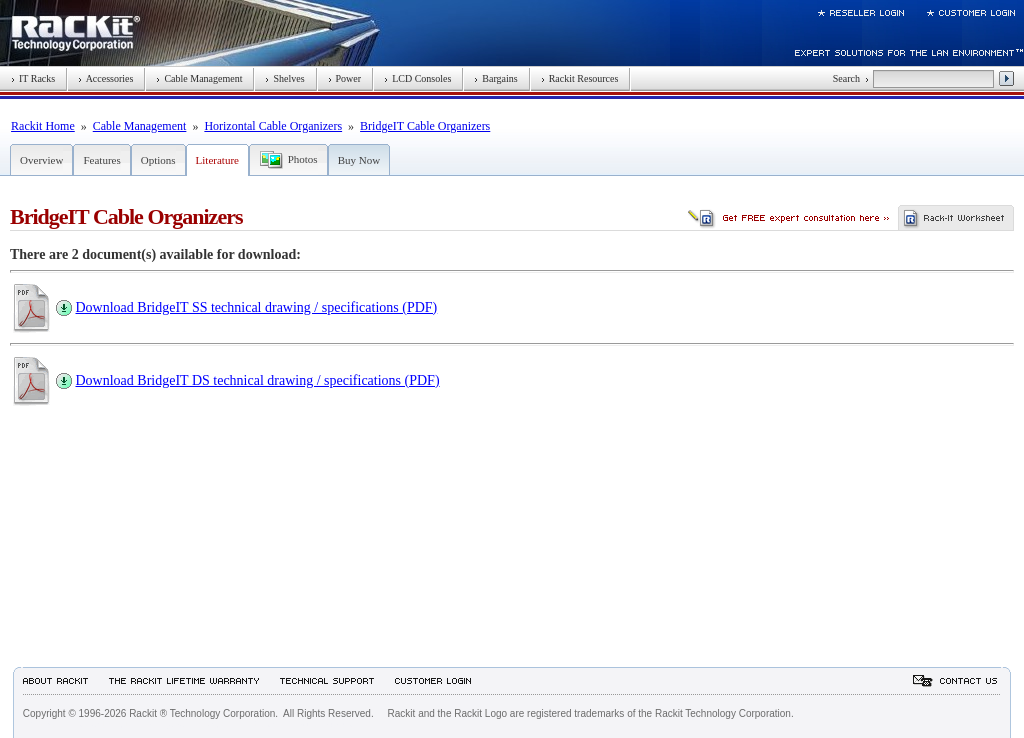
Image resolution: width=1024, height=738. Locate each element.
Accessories (105, 78)
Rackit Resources (580, 78)
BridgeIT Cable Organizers (425, 126)
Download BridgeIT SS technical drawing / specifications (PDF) (257, 307)
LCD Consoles (417, 78)
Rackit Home (43, 126)
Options (158, 160)
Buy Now (359, 160)
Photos (303, 159)
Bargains (495, 78)
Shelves (284, 78)
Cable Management (199, 78)
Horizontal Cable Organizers (273, 126)
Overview (41, 160)
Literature (217, 160)
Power (345, 78)
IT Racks (33, 78)
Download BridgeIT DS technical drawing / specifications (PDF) (258, 380)
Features (101, 160)
